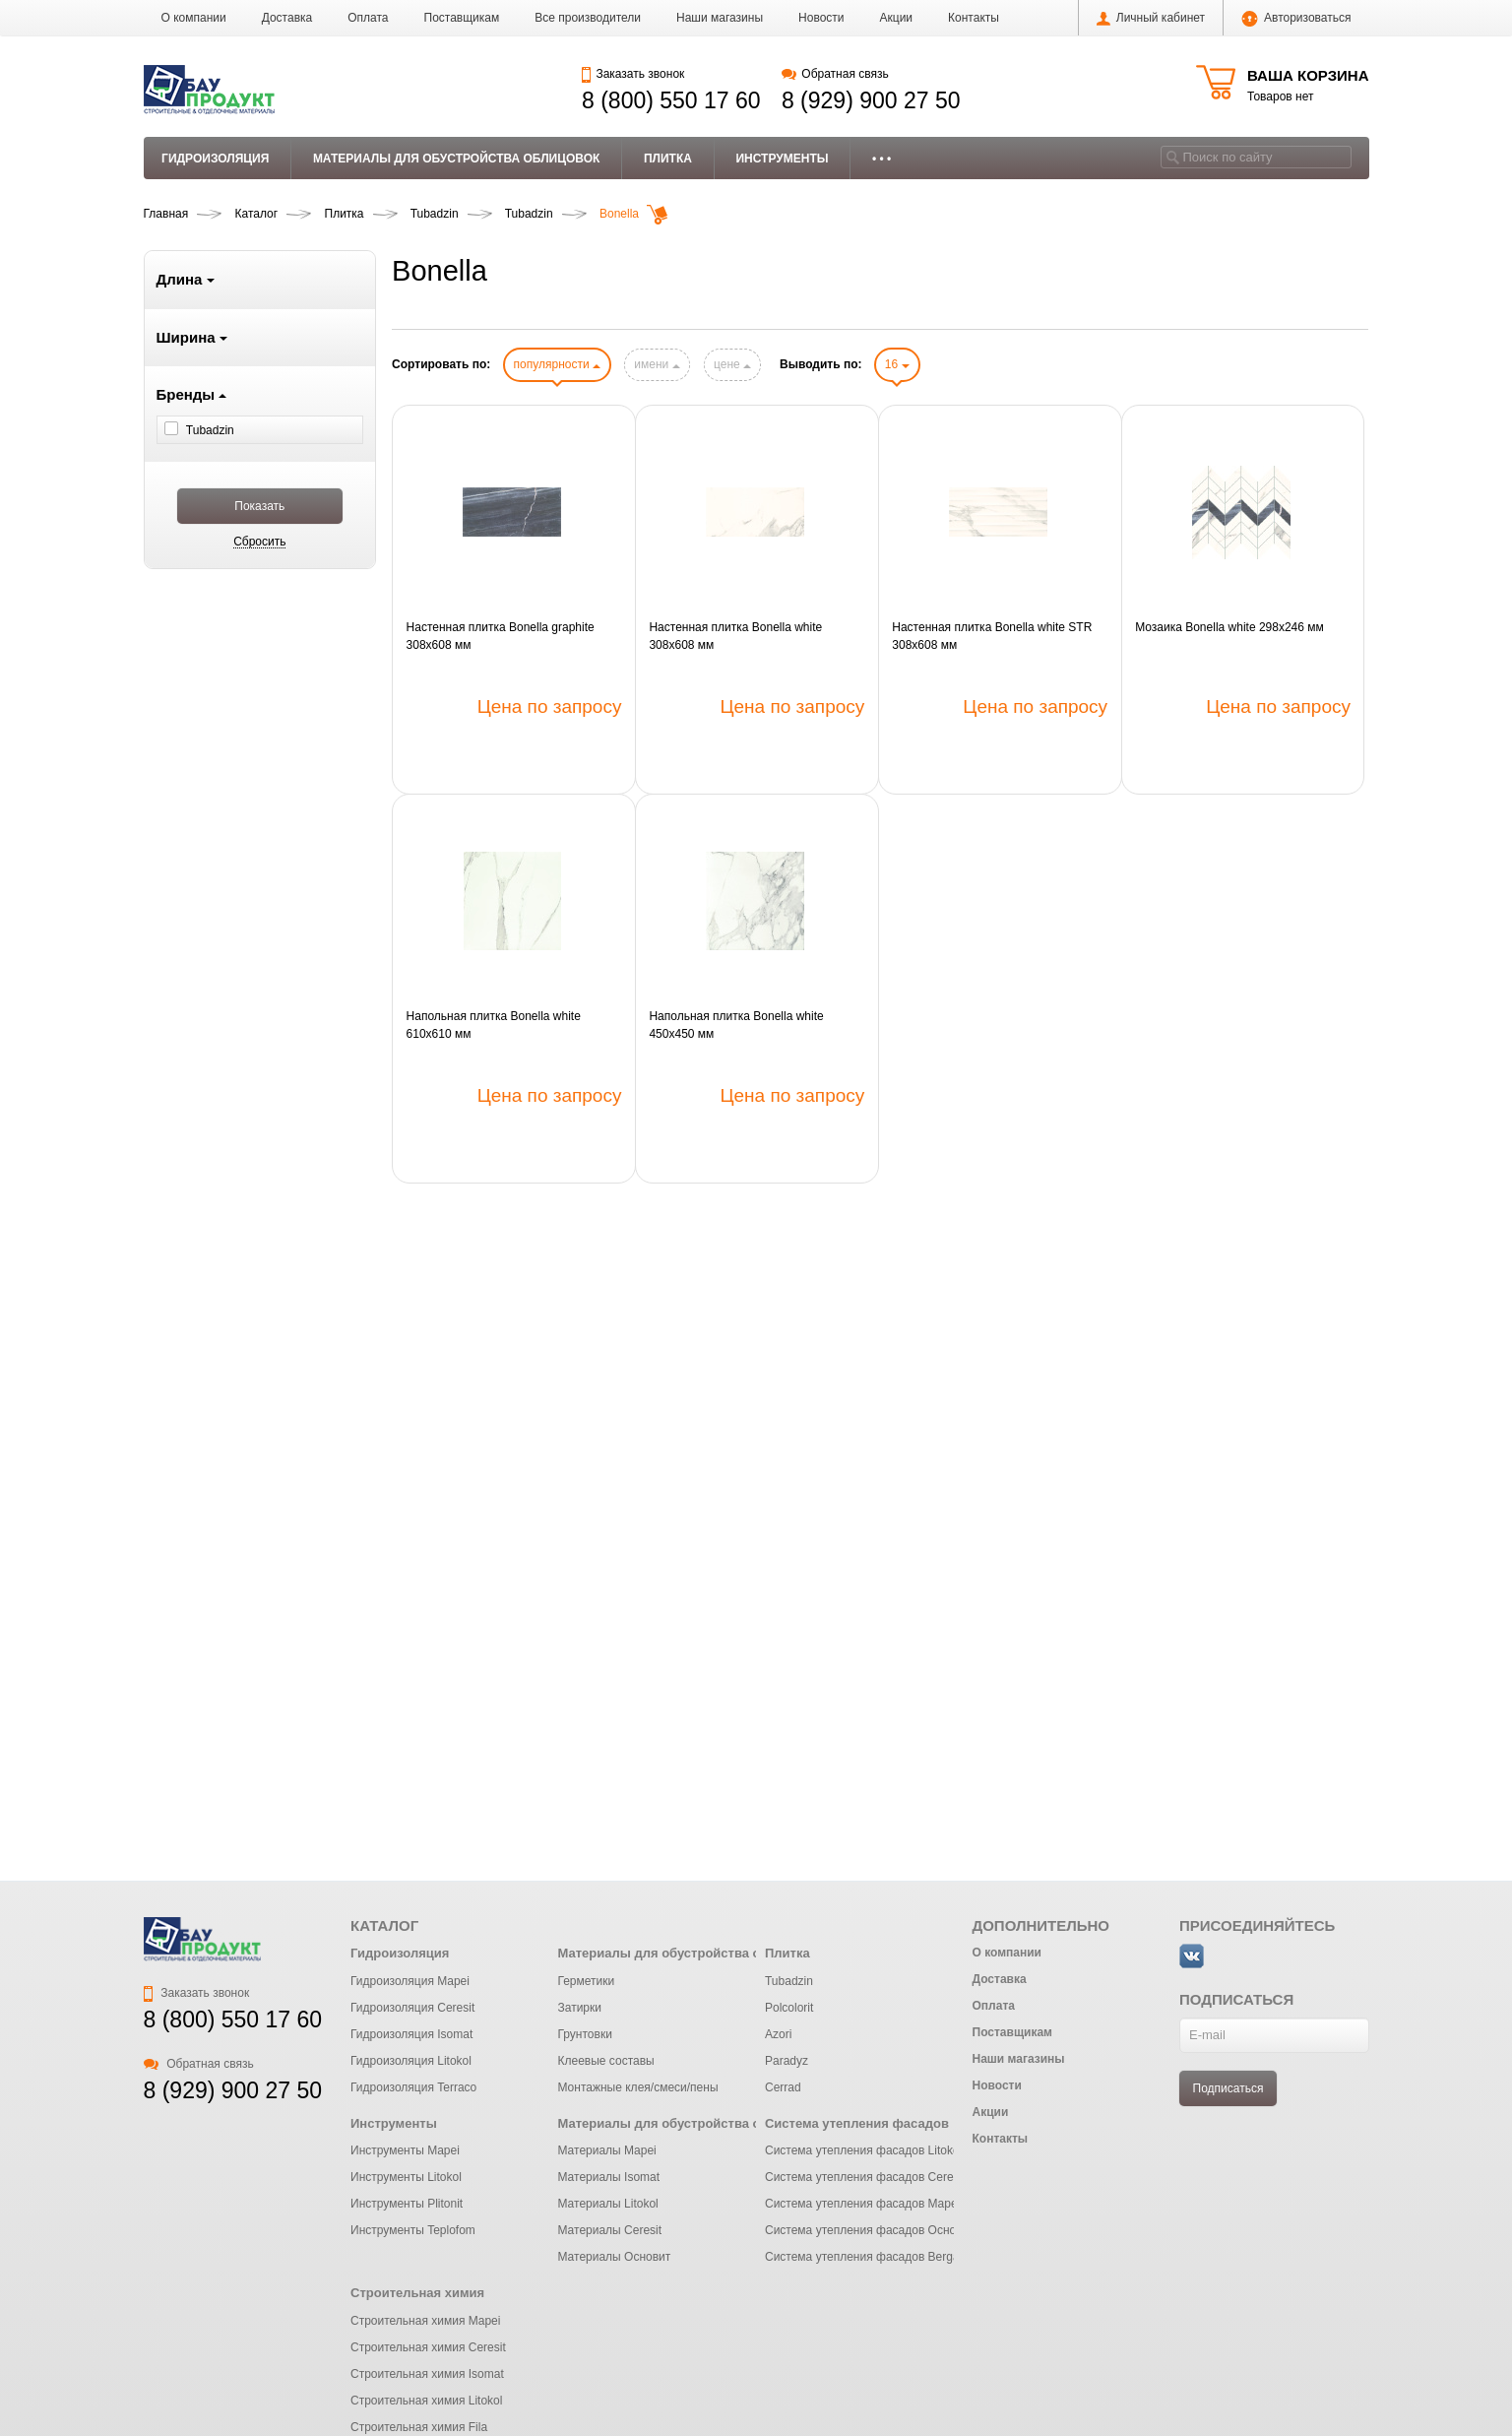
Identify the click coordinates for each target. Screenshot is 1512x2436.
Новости (821, 18)
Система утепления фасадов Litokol (863, 2150)
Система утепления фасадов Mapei (862, 2204)
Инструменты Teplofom (412, 2230)
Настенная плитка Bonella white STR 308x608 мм (992, 636)
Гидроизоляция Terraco (413, 2087)
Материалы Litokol (607, 2204)
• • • (881, 158)
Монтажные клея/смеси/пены (637, 2087)
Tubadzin (789, 1981)
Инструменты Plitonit (406, 2204)
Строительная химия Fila (418, 2427)
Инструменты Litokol (406, 2177)
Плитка (668, 158)
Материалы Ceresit (609, 2230)
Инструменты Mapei (405, 2150)
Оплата (367, 18)
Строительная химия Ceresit (428, 2347)
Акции (897, 18)
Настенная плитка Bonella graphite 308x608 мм (501, 636)
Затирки (578, 2008)
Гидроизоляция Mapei (410, 1981)
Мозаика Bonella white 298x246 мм (1229, 627)
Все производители (588, 18)
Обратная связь (835, 74)
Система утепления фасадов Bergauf (867, 2257)
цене (732, 364)
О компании (193, 18)
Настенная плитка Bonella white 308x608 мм (735, 636)
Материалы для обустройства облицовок (456, 158)
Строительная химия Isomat (427, 2374)
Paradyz (786, 2061)
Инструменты (781, 158)
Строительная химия (417, 2292)
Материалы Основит (613, 2257)
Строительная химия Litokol (426, 2400)
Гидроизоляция (215, 158)
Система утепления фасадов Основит (870, 2230)
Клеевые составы (605, 2061)
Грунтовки (584, 2034)
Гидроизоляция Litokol (411, 2061)
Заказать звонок (633, 74)
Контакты (973, 18)
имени (656, 364)
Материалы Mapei (606, 2150)
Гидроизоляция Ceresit (412, 2008)
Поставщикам (462, 18)
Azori (778, 2034)
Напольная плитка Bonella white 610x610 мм (494, 1025)
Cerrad (783, 2087)
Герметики (585, 1981)
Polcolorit (789, 2008)
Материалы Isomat (608, 2177)
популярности (557, 364)
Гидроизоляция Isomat (411, 2034)
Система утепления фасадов (857, 2123)
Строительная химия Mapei (425, 2321)
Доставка (287, 18)
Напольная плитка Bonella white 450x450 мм (736, 1025)
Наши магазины (719, 18)
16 (897, 364)
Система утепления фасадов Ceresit (865, 2177)
